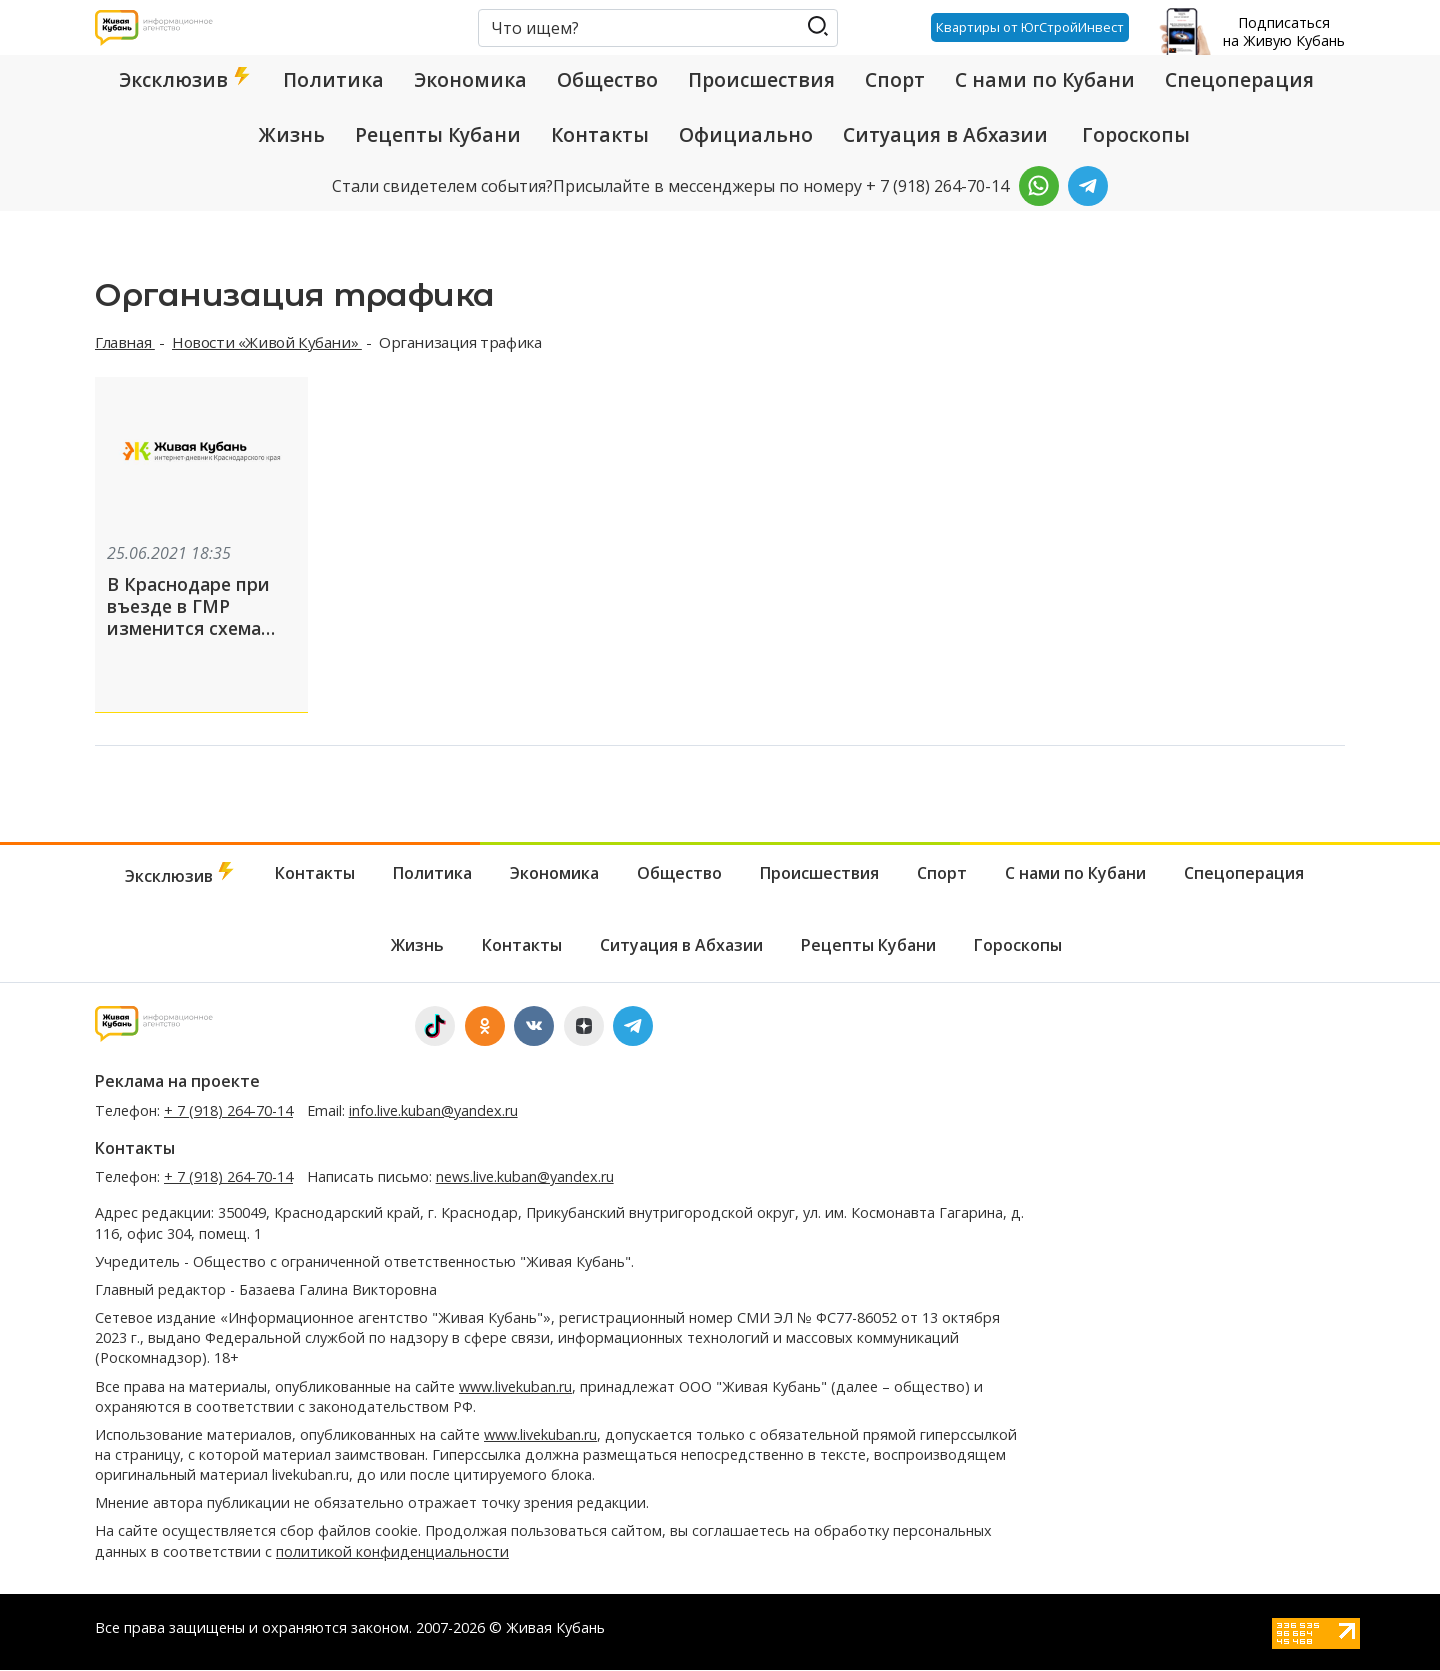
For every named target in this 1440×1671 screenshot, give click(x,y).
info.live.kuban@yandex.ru (433, 1110)
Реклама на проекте (177, 1082)
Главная (125, 342)
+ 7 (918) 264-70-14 (228, 1110)
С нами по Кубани (1045, 80)
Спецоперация (1239, 80)
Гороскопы (1136, 135)
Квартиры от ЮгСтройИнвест (1029, 27)
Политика (333, 80)
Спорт (895, 80)
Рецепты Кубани (438, 135)
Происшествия (761, 80)
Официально (746, 135)
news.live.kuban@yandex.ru (525, 1177)
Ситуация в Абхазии (945, 135)
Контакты (600, 135)
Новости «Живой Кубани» (267, 342)
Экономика (470, 80)
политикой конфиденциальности (392, 1551)
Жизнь (292, 135)
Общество (607, 80)
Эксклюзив (186, 80)
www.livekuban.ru (515, 1386)
